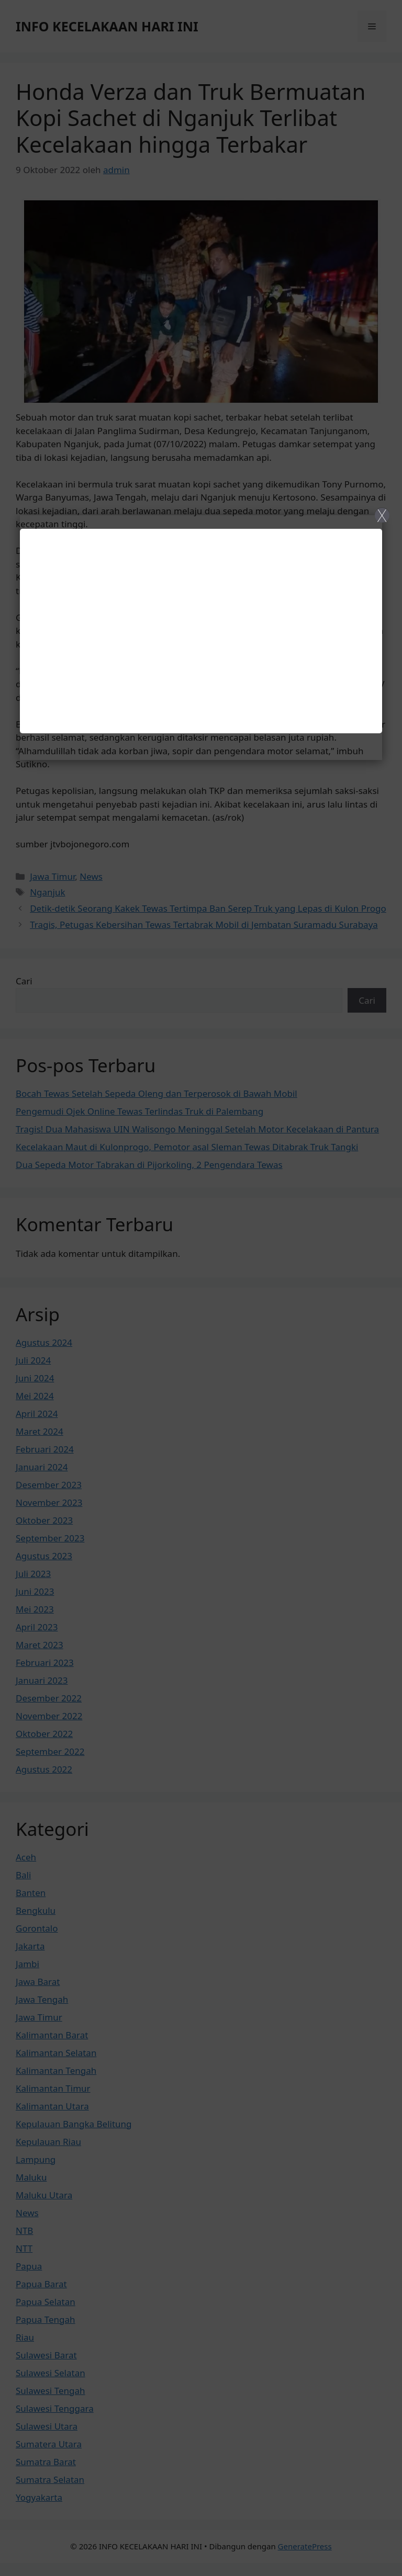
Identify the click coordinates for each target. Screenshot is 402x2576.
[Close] (201, 1288)
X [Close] (381, 515)
